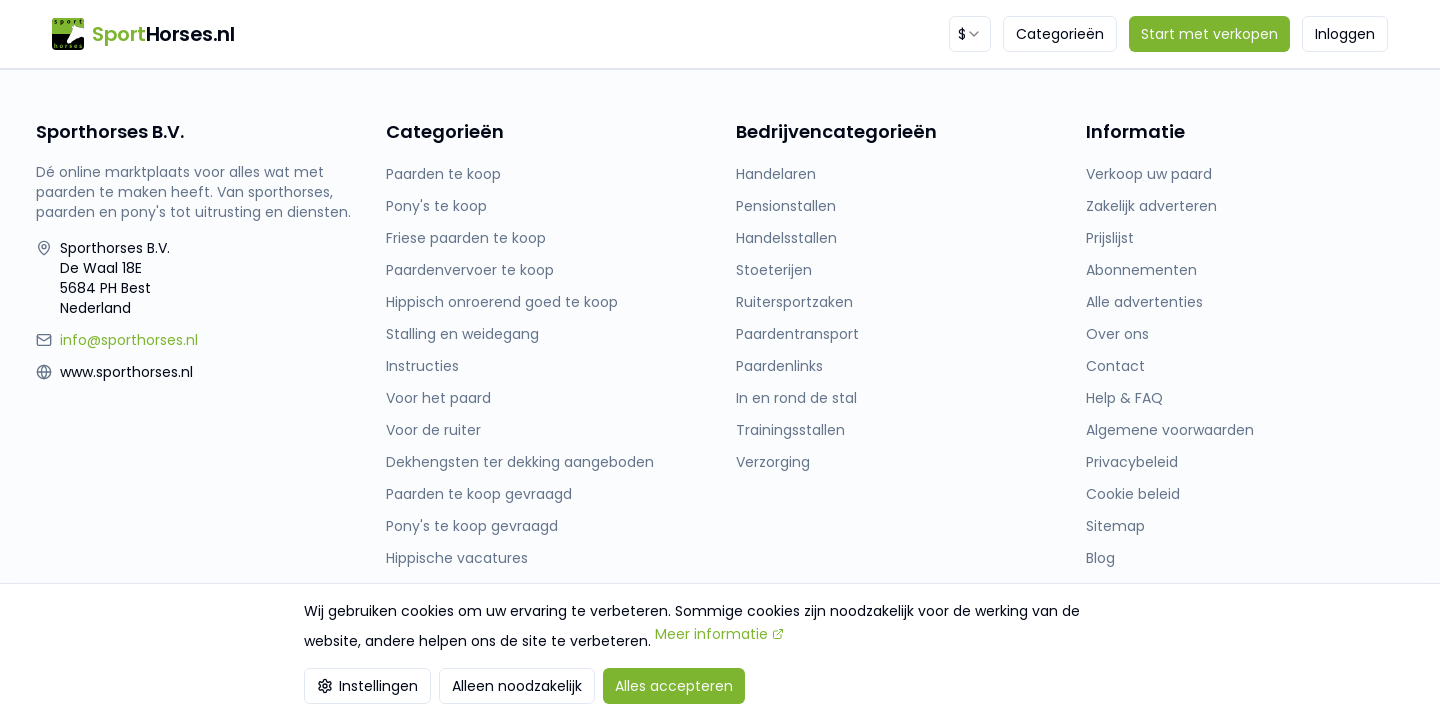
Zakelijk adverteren (1151, 206)
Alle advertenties (1144, 302)
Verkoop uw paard (1149, 174)
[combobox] (970, 34)
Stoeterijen (774, 270)
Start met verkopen (1209, 34)
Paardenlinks (779, 366)
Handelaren (776, 174)
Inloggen (1345, 34)
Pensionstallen (786, 206)
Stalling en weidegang (462, 334)
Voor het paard (438, 398)
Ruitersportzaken (794, 302)
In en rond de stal (796, 398)
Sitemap (1115, 526)
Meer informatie (719, 634)
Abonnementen (1141, 270)
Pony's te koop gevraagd (472, 526)
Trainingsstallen (790, 430)
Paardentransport (797, 334)
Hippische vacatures (457, 558)
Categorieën (1060, 34)
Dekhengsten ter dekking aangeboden (520, 462)
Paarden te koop (443, 174)
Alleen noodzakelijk (517, 686)
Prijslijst (1110, 238)
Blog (1100, 558)
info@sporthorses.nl (129, 340)
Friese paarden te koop (466, 238)
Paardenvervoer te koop (470, 270)
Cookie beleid (1133, 494)
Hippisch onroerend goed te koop (502, 302)
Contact (1115, 366)
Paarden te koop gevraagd (479, 494)
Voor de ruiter (433, 430)
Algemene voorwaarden (1170, 430)
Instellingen (367, 686)
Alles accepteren (674, 686)
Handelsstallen (786, 238)
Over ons (1117, 334)
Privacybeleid (1132, 462)
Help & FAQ (1124, 398)
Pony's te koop (436, 206)
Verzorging (773, 462)
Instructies (422, 366)
